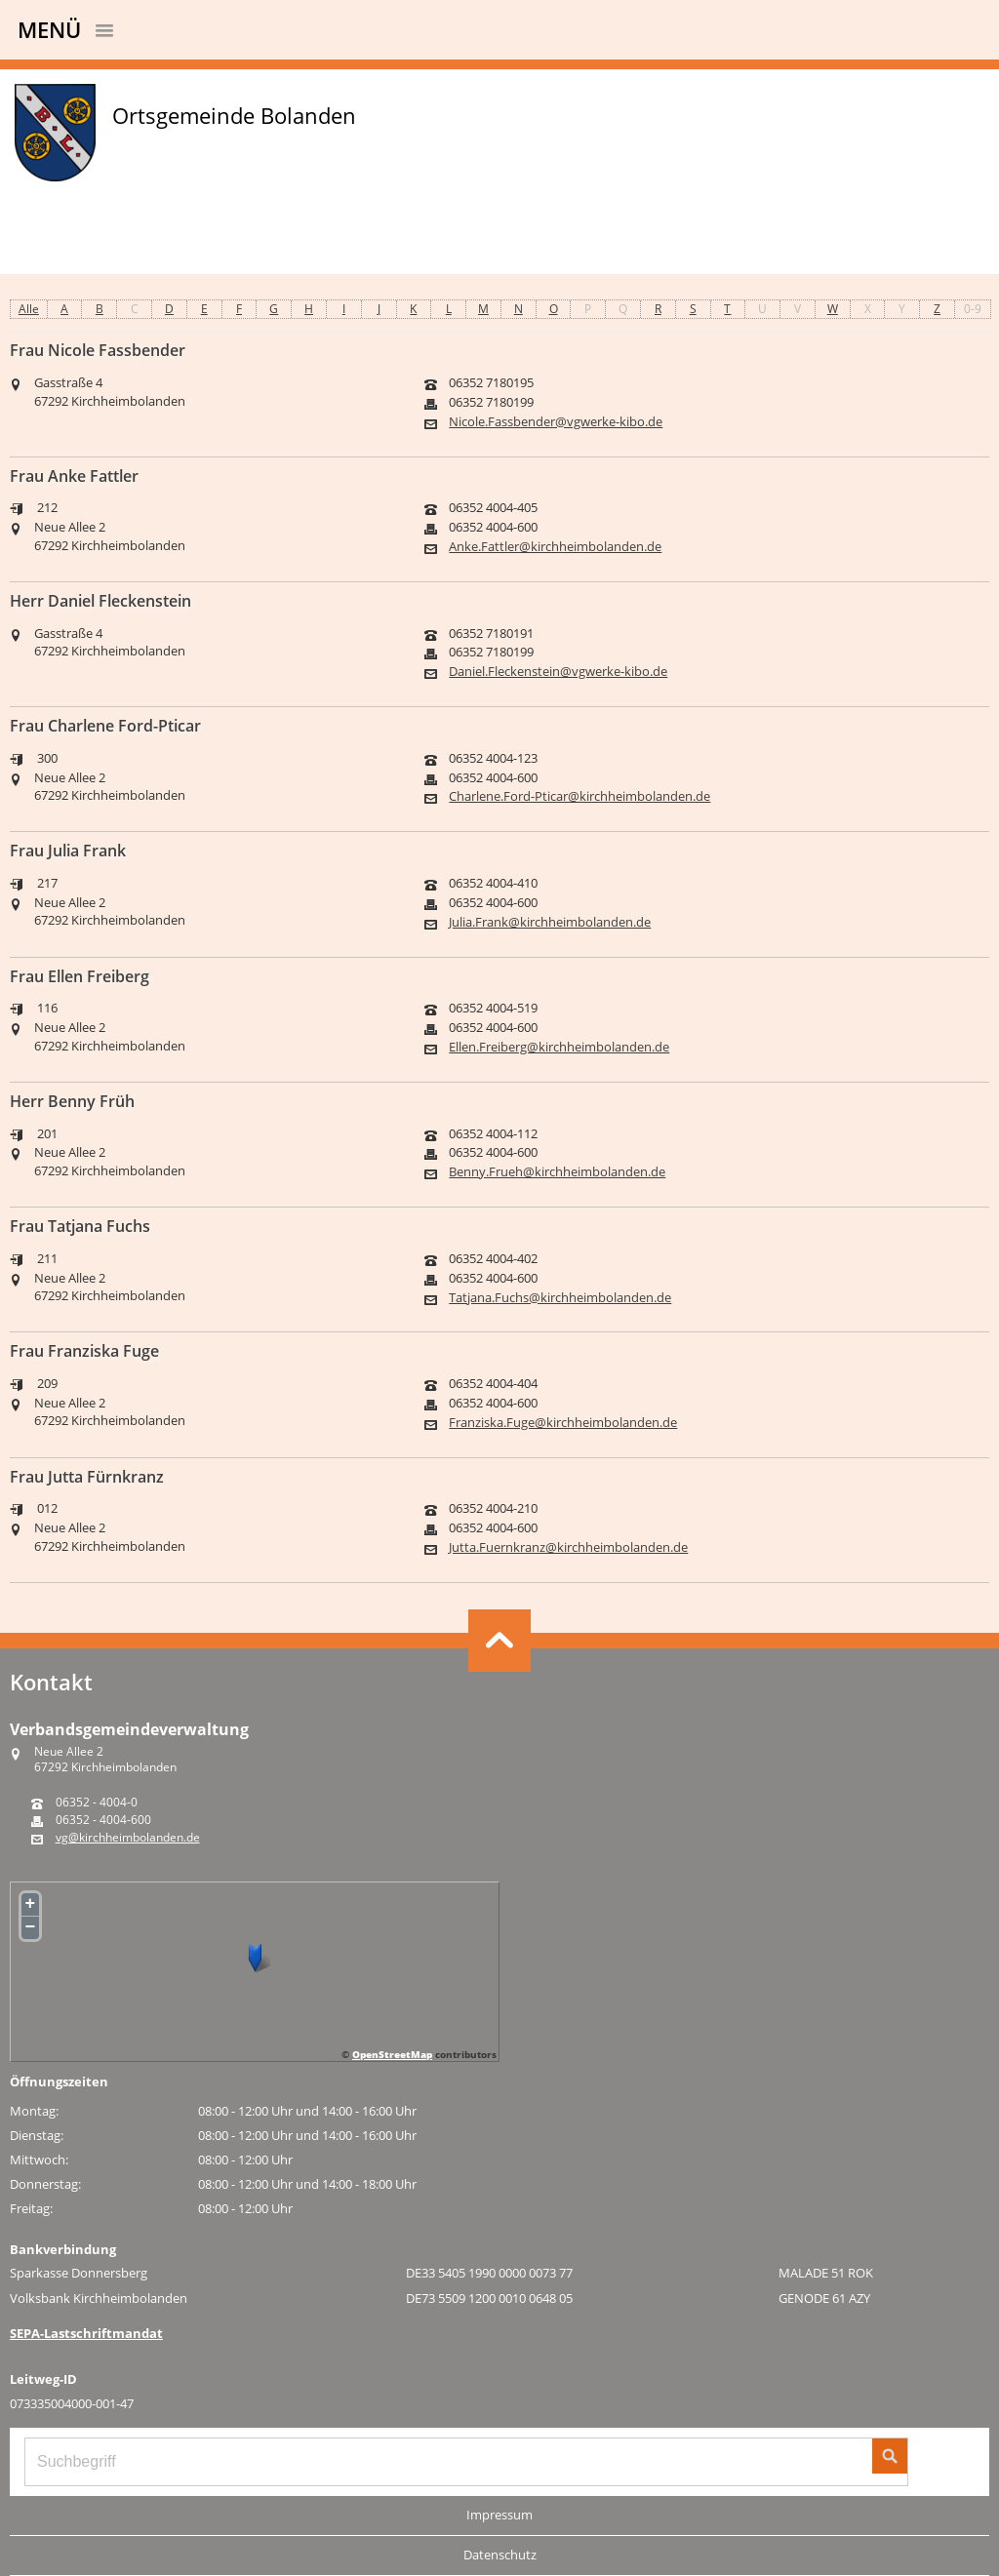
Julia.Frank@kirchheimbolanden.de (550, 922)
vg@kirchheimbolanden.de (128, 1837)
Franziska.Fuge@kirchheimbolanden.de (563, 1422)
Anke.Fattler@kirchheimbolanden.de (555, 546)
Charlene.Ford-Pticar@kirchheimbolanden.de (579, 796)
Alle (29, 308)
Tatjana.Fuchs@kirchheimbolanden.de (560, 1297)
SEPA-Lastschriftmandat (86, 2333)
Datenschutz (500, 2554)
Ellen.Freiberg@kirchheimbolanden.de (559, 1047)
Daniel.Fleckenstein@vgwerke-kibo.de (558, 671)
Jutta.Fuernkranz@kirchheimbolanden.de (568, 1547)
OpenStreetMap (392, 2054)
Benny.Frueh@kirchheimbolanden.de (557, 1172)
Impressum (499, 2514)
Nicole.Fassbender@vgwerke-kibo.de (555, 422)
